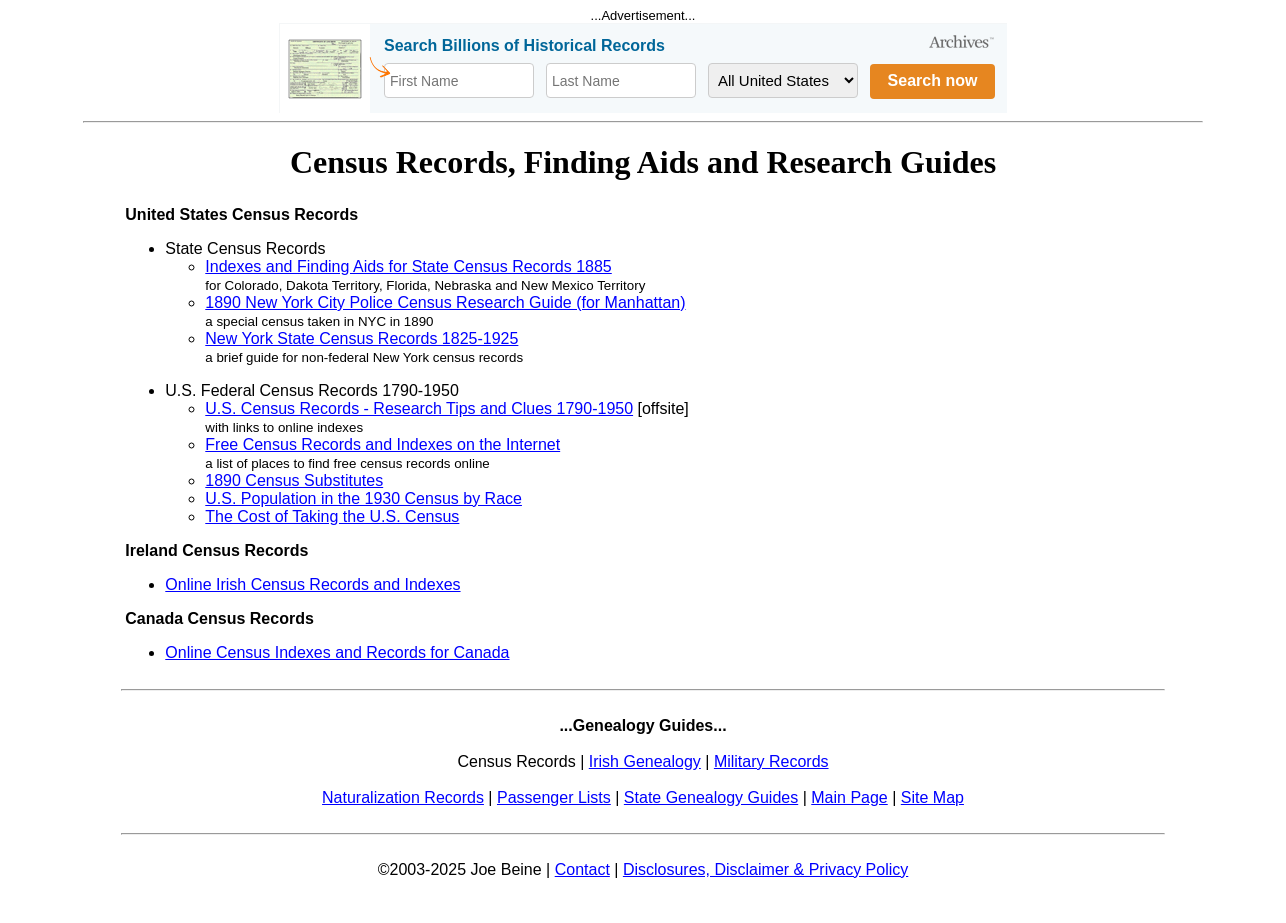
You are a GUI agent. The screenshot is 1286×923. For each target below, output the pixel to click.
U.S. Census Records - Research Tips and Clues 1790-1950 (419, 408)
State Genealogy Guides (711, 797)
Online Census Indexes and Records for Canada (337, 652)
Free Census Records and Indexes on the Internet (382, 444)
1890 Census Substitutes (294, 480)
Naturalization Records (403, 797)
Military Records (771, 761)
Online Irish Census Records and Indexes (312, 584)
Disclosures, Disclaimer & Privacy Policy (765, 869)
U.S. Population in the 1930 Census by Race (363, 498)
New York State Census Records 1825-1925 (361, 338)
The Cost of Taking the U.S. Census (332, 516)
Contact (582, 869)
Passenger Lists (554, 797)
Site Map (932, 797)
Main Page (849, 797)
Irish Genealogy (645, 761)
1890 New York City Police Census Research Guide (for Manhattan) (445, 302)
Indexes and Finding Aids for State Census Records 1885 (408, 266)
